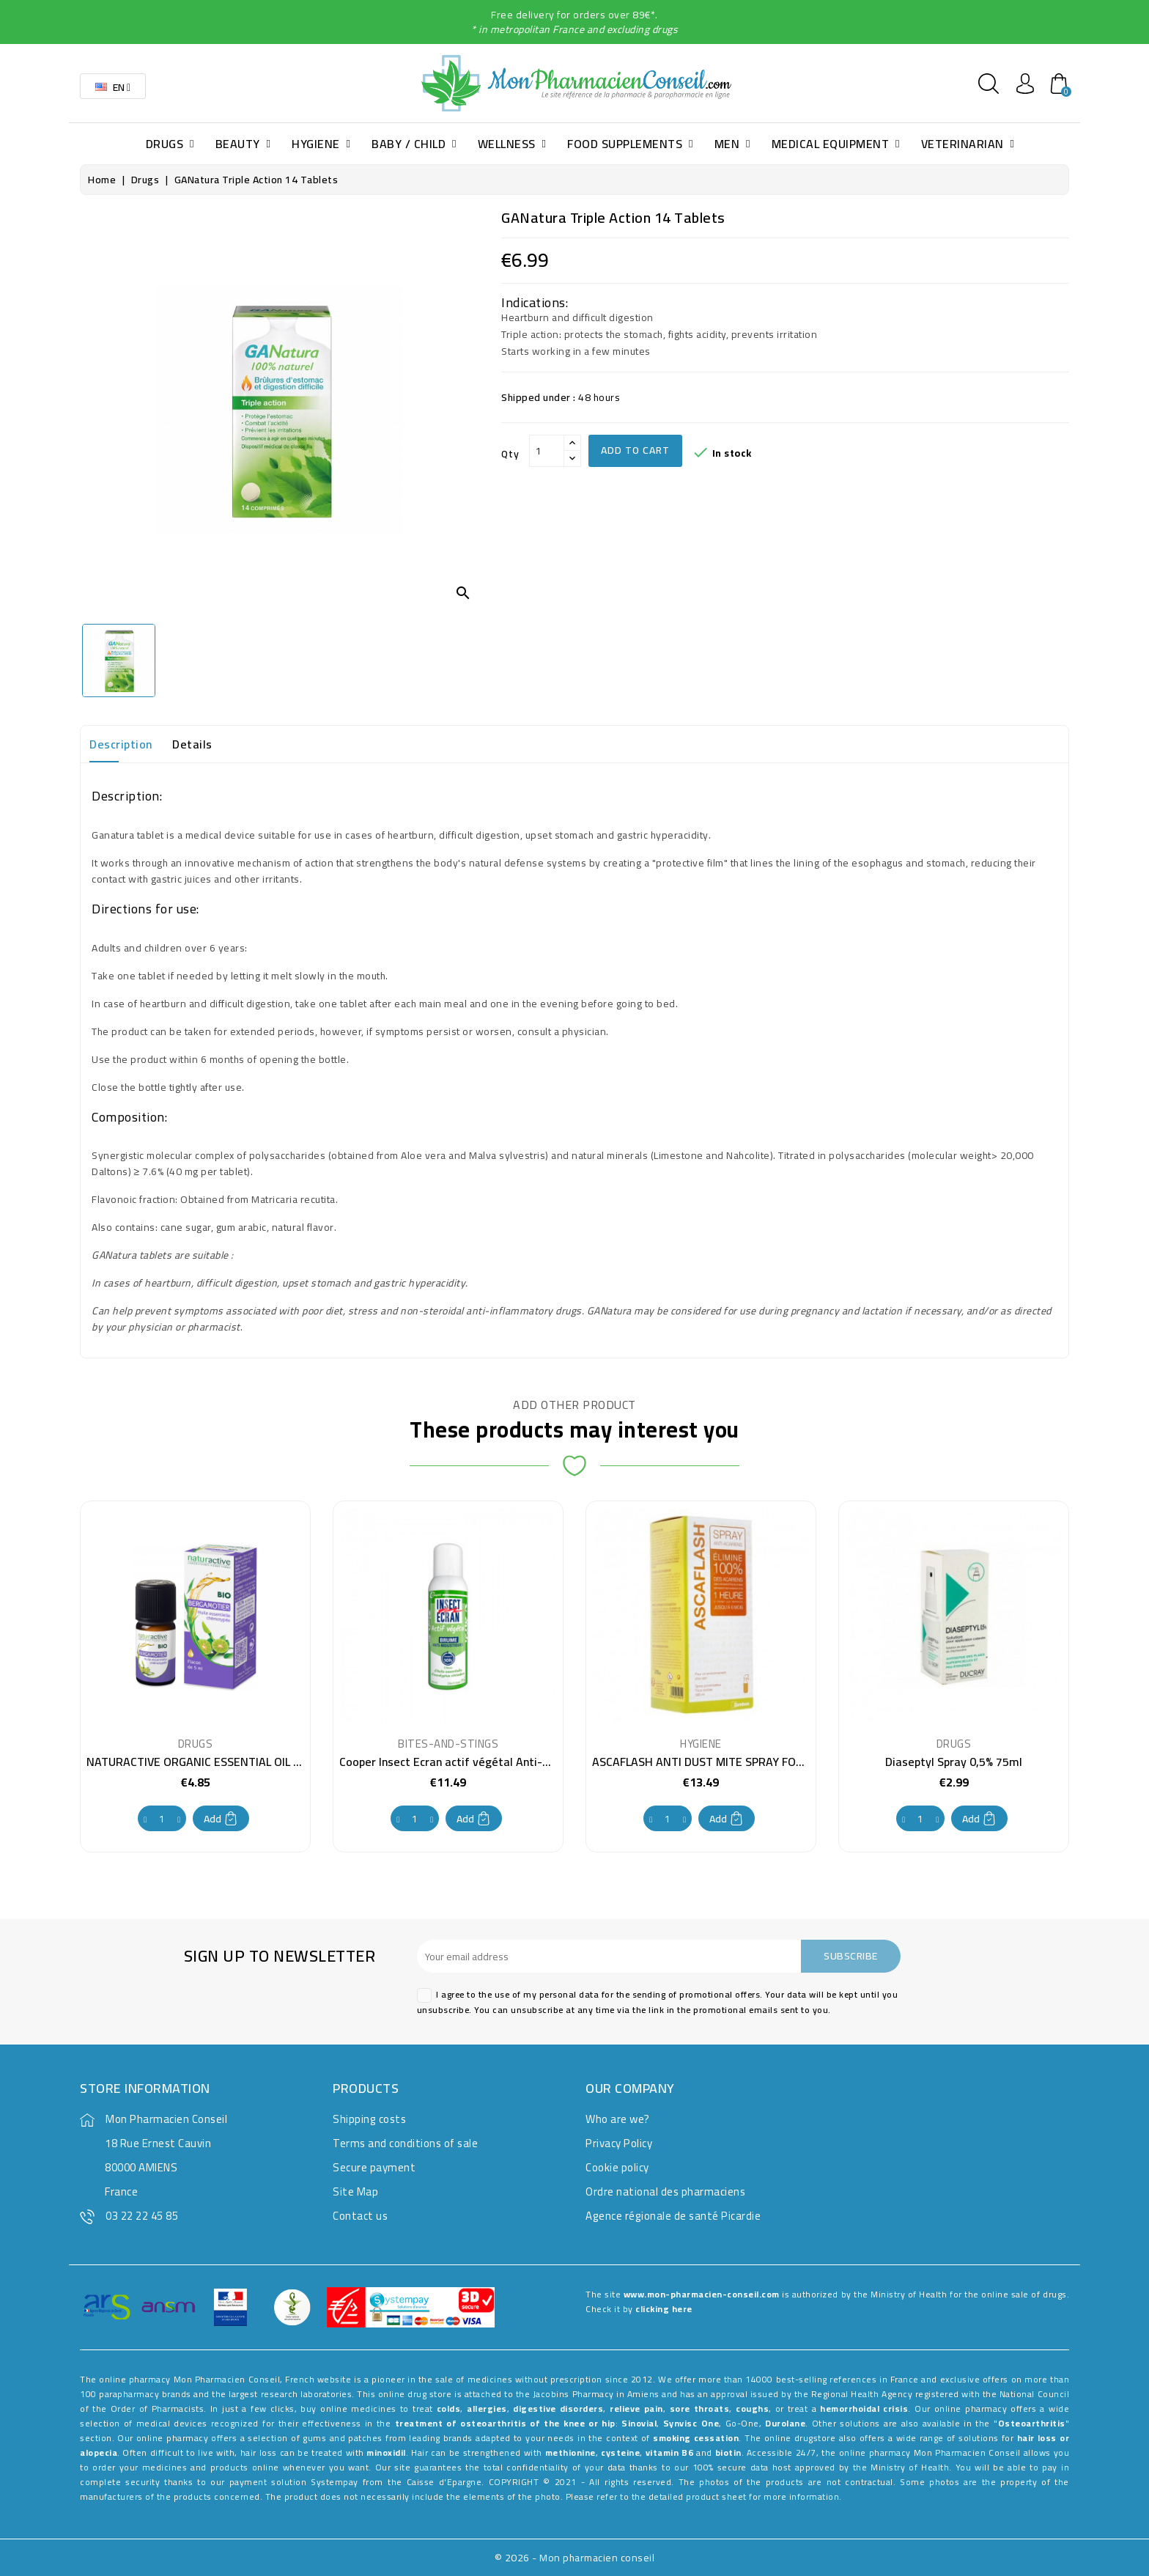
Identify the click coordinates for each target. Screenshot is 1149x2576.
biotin (728, 2452)
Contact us (360, 2215)
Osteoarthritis (1031, 2423)
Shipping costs (369, 2119)
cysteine (620, 2452)
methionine (570, 2452)
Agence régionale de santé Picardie (673, 2215)
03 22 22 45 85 (142, 2215)
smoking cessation (696, 2437)
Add (221, 1818)
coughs (752, 2408)
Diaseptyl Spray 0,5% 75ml (953, 1762)
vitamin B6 (669, 2452)
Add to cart (635, 450)
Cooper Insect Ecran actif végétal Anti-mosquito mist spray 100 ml (514, 1762)
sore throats (700, 2408)
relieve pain (636, 2408)
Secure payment (374, 2167)
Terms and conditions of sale (405, 2143)
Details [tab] (192, 744)
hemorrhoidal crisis (864, 2408)
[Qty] (546, 451)
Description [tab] (120, 744)
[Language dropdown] (113, 86)
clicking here (663, 2308)
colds (449, 2408)
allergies (487, 2408)
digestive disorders (558, 2408)
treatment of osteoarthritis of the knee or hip (505, 2423)
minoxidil (386, 2452)
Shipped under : (538, 397)
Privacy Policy (618, 2143)
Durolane (785, 2423)
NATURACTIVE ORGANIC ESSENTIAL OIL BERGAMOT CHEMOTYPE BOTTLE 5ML (289, 1762)
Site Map (355, 2191)
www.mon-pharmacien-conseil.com (702, 2294)
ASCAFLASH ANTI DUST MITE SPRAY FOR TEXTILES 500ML (742, 1762)
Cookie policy (617, 2167)
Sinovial (639, 2423)
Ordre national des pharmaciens (665, 2191)
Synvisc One (691, 2423)
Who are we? (617, 2119)
